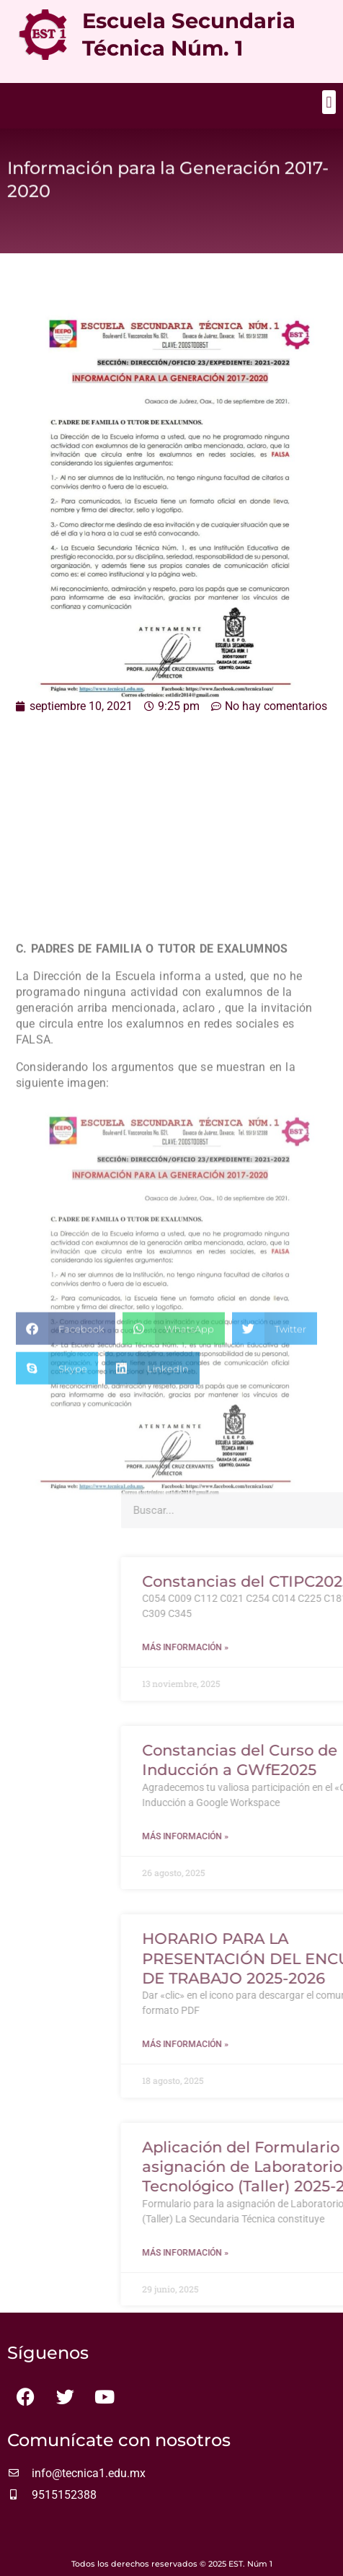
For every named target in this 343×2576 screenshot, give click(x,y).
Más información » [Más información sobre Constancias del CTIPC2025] (262, 1647)
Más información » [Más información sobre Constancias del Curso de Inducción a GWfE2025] (262, 1836)
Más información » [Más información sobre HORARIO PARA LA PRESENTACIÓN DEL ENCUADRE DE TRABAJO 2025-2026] (262, 2044)
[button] (329, 102)
